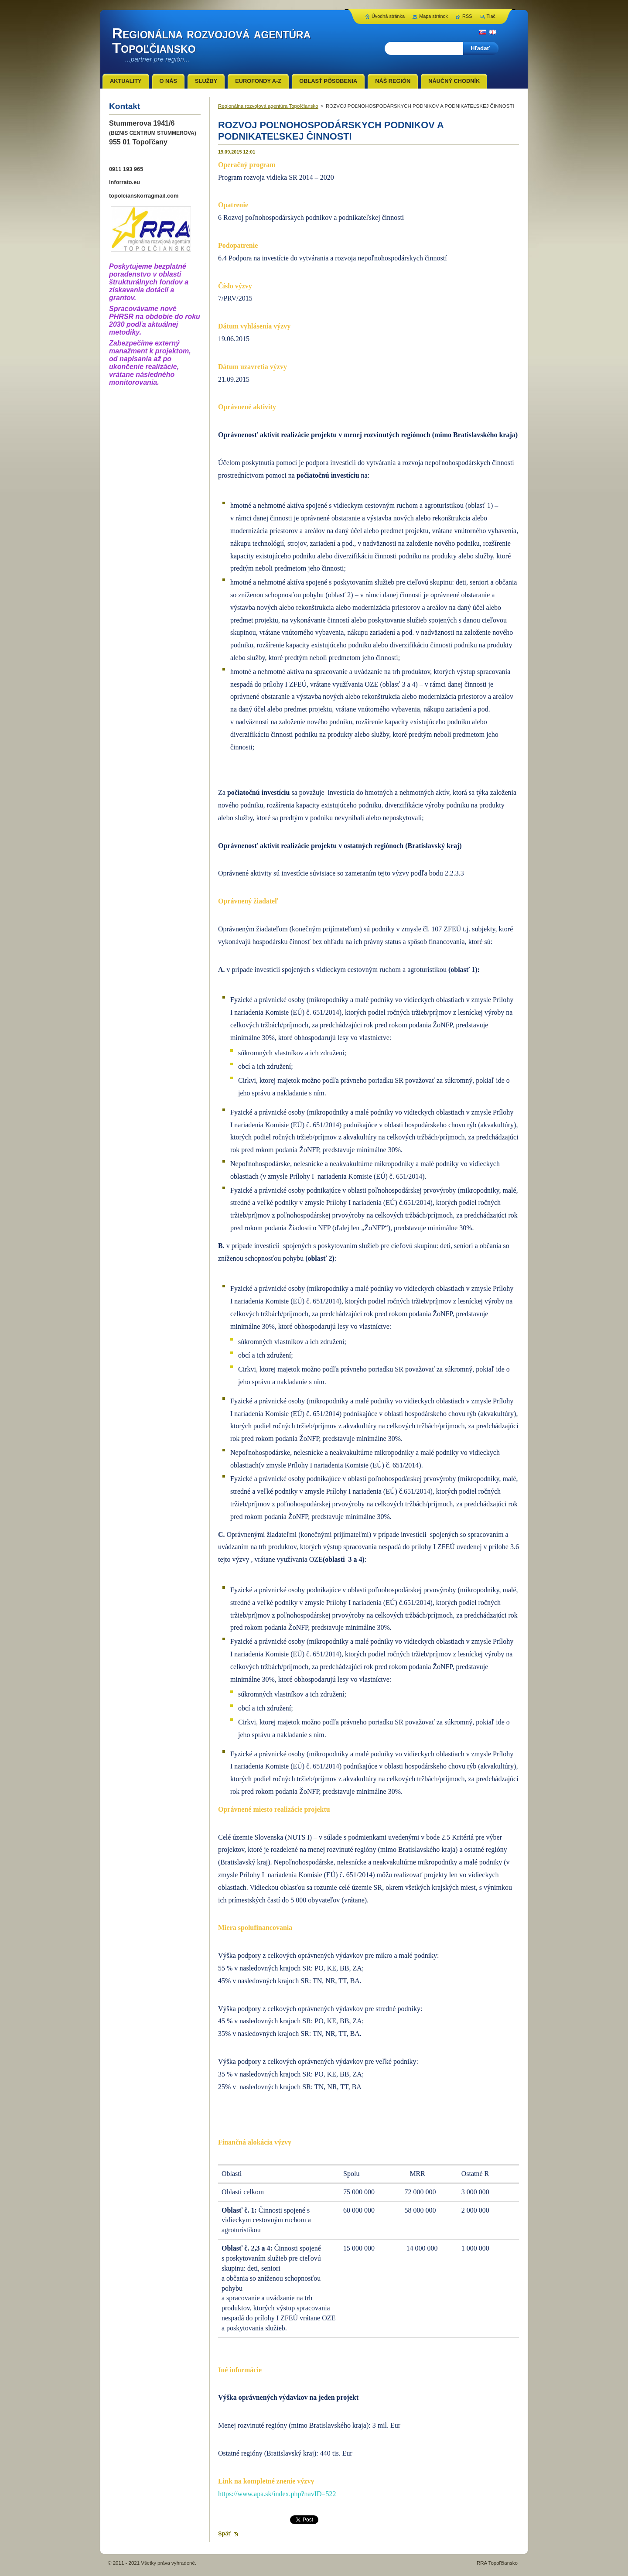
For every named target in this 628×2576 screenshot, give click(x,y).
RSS (467, 16)
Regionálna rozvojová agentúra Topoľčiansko (268, 106)
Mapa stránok (433, 16)
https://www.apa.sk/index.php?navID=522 (277, 2493)
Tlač (490, 16)
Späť (224, 2533)
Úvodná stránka (388, 16)
